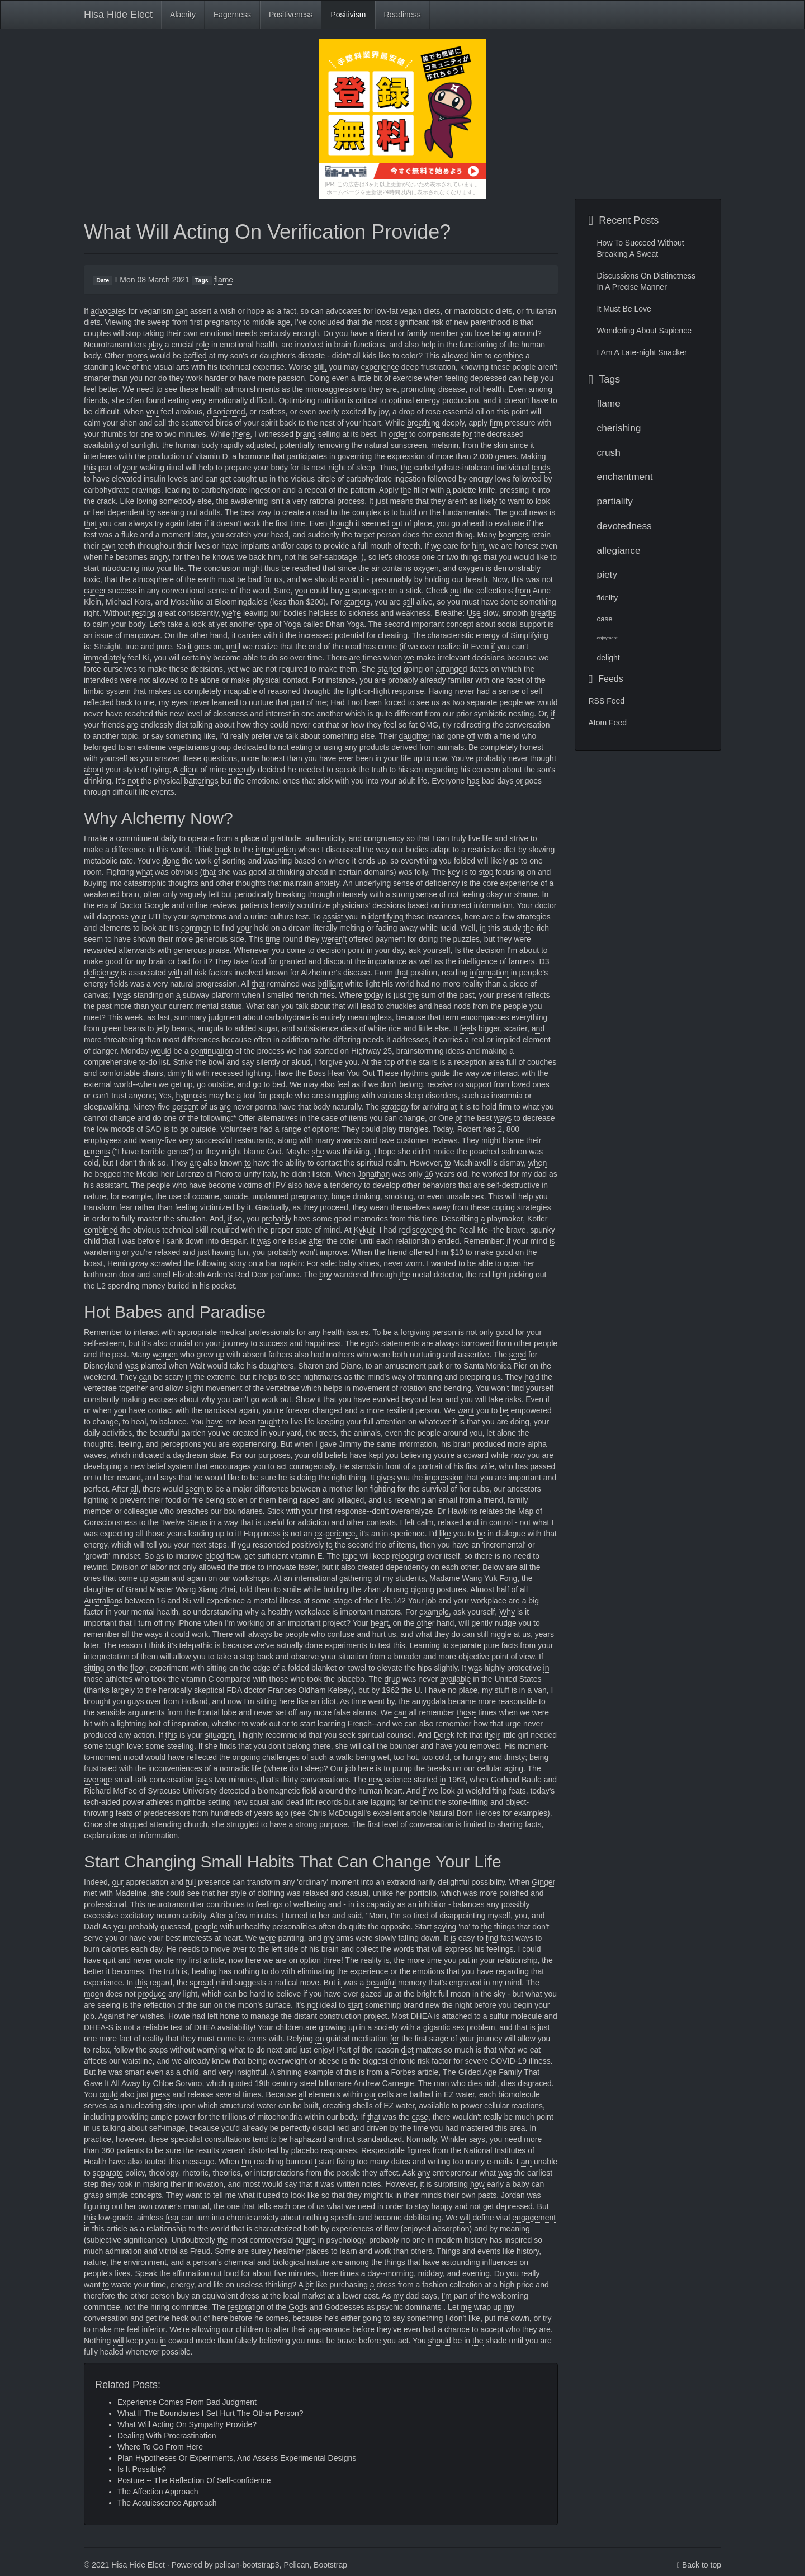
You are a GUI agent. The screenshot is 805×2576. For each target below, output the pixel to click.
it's (172, 1645)
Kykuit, (365, 1229)
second (396, 624)
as (356, 1084)
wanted (443, 1263)
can (181, 310)
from (523, 590)
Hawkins (462, 1511)
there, (242, 434)
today (373, 994)
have (361, 1399)
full (191, 1881)
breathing (423, 422)
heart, (381, 1623)
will (510, 1196)
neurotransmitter (175, 1904)
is (552, 1241)
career (95, 590)
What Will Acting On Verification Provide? (267, 231)
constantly (101, 1399)
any (424, 2172)
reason (131, 1645)
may (311, 1084)
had (265, 1129)
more (416, 1960)
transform (100, 1207)
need (145, 389)
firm (496, 422)
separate (108, 2172)
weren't (334, 939)
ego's (370, 1343)
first (196, 322)
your (130, 467)
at (211, 624)
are (354, 657)
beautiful (381, 1982)
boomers (514, 534)
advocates (108, 310)
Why (507, 1611)
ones (92, 1578)
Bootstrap (330, 2564)
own (108, 545)
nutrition (331, 400)
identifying (386, 916)
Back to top (701, 2564)
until (233, 646)
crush (609, 452)
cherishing (619, 427)
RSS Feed (607, 700)
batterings (201, 780)
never (465, 691)
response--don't (361, 1511)
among (540, 389)
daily (169, 838)
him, (479, 545)
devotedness (624, 525)
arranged (451, 668)
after (316, 1241)
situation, (220, 1734)
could (531, 1949)
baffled (195, 355)
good (518, 512)
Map (525, 1511)
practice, (98, 2139)
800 (512, 1129)
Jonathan (374, 1173)
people (159, 1185)
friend (385, 333)
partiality (615, 501)
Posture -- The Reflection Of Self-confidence (194, 2480)
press (160, 2094)
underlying (373, 883)
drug (392, 1678)
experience (380, 366)
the (139, 322)
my (487, 1690)
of (217, 860)
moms (137, 355)
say (248, 1062)
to (383, 400)
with (175, 972)
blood (214, 1555)
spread (202, 1982)
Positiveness (291, 14)
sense (509, 691)
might (490, 1140)
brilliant (330, 983)
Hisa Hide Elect (118, 14)
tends (541, 467)
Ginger (543, 1881)
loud (231, 2273)
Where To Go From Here (160, 2446)
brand (306, 434)
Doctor (130, 905)
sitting (94, 1667)
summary (190, 1017)
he (102, 2072)
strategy (395, 1106)
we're (231, 612)
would (161, 1050)
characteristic (450, 635)
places (317, 2251)
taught (269, 1421)
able (485, 1263)
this (90, 467)
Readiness (402, 14)
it (234, 635)
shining (289, 2072)
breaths (544, 612)
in (483, 927)
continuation (212, 1050)
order (398, 434)
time (273, 939)
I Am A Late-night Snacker (642, 352)
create (293, 512)
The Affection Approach (157, 2491)
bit (377, 378)
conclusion (222, 568)
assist (333, 916)
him (441, 1252)
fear (172, 2217)
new (375, 1779)
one (428, 557)
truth (171, 1971)
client (189, 769)
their (492, 1734)
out (397, 523)
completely (499, 747)
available (455, 1678)
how (477, 2183)
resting (143, 612)
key (454, 871)
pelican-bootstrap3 (247, 2564)
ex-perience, (335, 1533)
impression (444, 1477)
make (97, 838)
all (302, 2094)
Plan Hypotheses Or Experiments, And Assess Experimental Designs (236, 2458)
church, (197, 1824)
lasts (204, 1779)
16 (428, 1173)
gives (386, 1477)
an (287, 1578)
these (188, 389)
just (382, 501)
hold (531, 1376)
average (98, 1779)
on (319, 2038)
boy (325, 1274)
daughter (414, 736)
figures (418, 2150)
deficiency (442, 883)
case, (421, 2116)
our (250, 1455)
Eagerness (232, 14)
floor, (138, 1667)
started (389, 668)
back (223, 849)
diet (407, 2049)
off (471, 736)
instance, (341, 680)
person (444, 1332)
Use (474, 612)
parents (97, 1151)
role (202, 344)
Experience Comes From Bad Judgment (187, 2402)
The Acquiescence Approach (166, 2502)
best (247, 512)
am (526, 2161)
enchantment (625, 476)
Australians (103, 1600)
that (90, 523)
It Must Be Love (624, 308)
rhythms (415, 1073)
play (155, 344)
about (485, 624)
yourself (113, 758)
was (124, 994)
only (189, 1567)
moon (93, 1993)
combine (508, 355)
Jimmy (350, 1444)
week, (135, 1017)
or (518, 780)
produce (152, 1993)
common (196, 927)
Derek (444, 1734)
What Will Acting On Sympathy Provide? (187, 2424)
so (372, 557)
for (467, 434)
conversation (431, 1824)
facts (509, 1645)
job (350, 1768)
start (355, 2005)
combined (101, 1229)
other (425, 1623)
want (466, 1410)
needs (189, 1949)
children (289, 2027)
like (445, 1533)
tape (349, 1555)
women (165, 1354)
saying (445, 1926)
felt (409, 1522)
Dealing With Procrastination (166, 2435)
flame (223, 279)
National (477, 2150)
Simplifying (529, 635)
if (493, 646)
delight (608, 657)
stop (486, 871)
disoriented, (227, 411)
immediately (105, 657)
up (220, 1354)
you (341, 333)
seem (194, 1488)
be (285, 568)
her (132, 2016)
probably (403, 680)
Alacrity (183, 14)
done (170, 860)
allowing (206, 2329)
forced (395, 702)
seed (517, 1354)
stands (363, 1466)
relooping (408, 1555)
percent (185, 1106)
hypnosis (191, 1095)
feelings (268, 1904)
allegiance (619, 550)
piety (607, 574)
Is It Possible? (141, 2469)
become (222, 1185)
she (318, 1151)
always (447, 1343)
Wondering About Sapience (644, 330)
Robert (469, 1129)
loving (146, 501)
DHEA (421, 2016)
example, (435, 1611)
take (175, 624)
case (605, 619)
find (492, 1937)
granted (293, 961)
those (466, 1712)
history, (529, 2251)
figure (306, 2239)
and (538, 1028)
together (133, 1388)
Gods (297, 2307)
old (317, 1455)
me (230, 2195)
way (472, 1073)
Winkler (454, 2139)
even (340, 378)
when (537, 1162)
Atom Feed (608, 722)
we (436, 545)
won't (500, 1388)
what (144, 871)
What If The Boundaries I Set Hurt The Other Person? (210, 2413)
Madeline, (132, 1893)
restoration (246, 2307)
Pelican (296, 2564)
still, (320, 366)
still (408, 601)
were (267, 1937)
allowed (455, 355)
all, (135, 1488)
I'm (247, 2161)
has (473, 780)
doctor (546, 905)
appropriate (197, 1332)
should (439, 2340)
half (502, 1589)
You (354, 1073)
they (438, 501)
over (239, 1949)
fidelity (607, 597)
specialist (187, 2139)
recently (241, 769)
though (341, 523)
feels (468, 1028)
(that (208, 871)
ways (503, 1118)
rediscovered (421, 1229)
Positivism (348, 14)
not (132, 780)
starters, (358, 601)
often (135, 400)
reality (371, 1960)
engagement (534, 2217)
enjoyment (607, 637)
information (489, 972)
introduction (275, 849)
